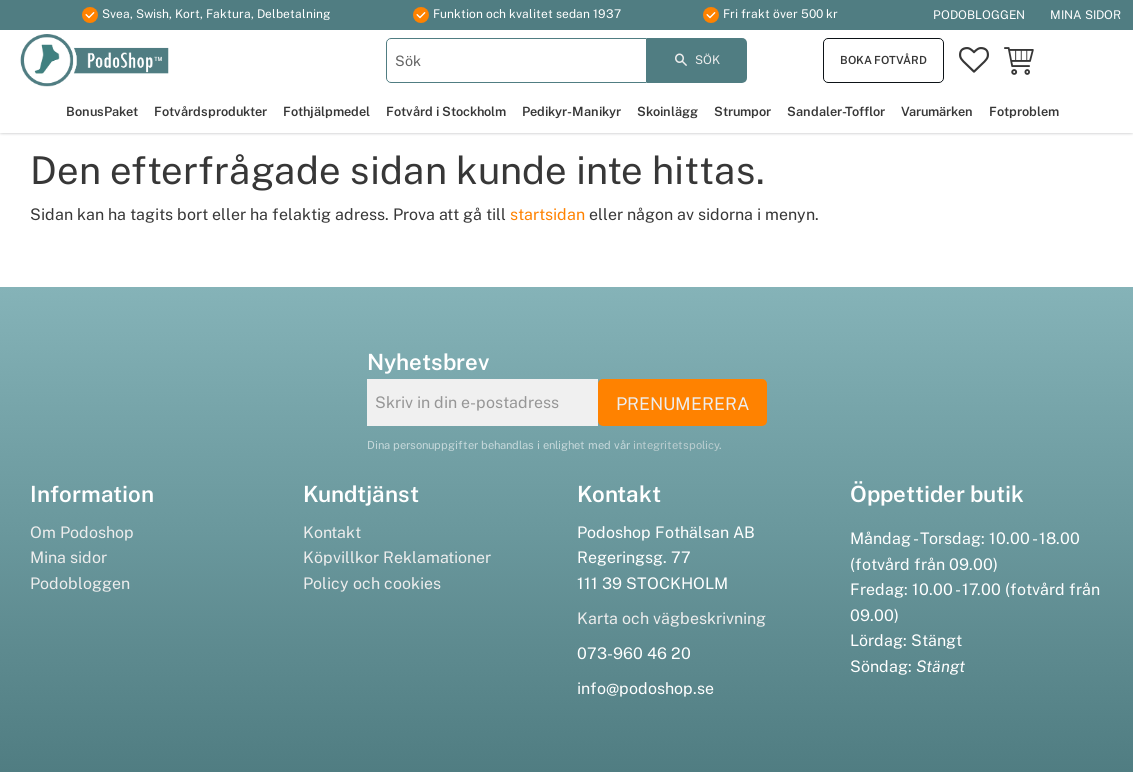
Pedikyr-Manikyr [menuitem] (571, 111)
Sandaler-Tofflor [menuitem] (836, 111)
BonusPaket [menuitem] (102, 111)
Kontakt (332, 532)
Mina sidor (68, 557)
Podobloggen (80, 583)
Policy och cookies (372, 583)
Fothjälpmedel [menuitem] (326, 111)
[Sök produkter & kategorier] (517, 60)
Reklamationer (437, 557)
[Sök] (697, 60)
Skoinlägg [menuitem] (667, 111)
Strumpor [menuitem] (742, 111)
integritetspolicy (676, 445)
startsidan (547, 214)
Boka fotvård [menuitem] (883, 60)
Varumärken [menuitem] (937, 111)
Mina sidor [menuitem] (1085, 15)
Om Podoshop (82, 532)
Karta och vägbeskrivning (671, 618)
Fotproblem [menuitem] (1024, 111)
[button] (974, 61)
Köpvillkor (341, 557)
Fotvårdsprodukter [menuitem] (210, 111)
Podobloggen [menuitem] (979, 15)
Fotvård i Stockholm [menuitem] (446, 111)
